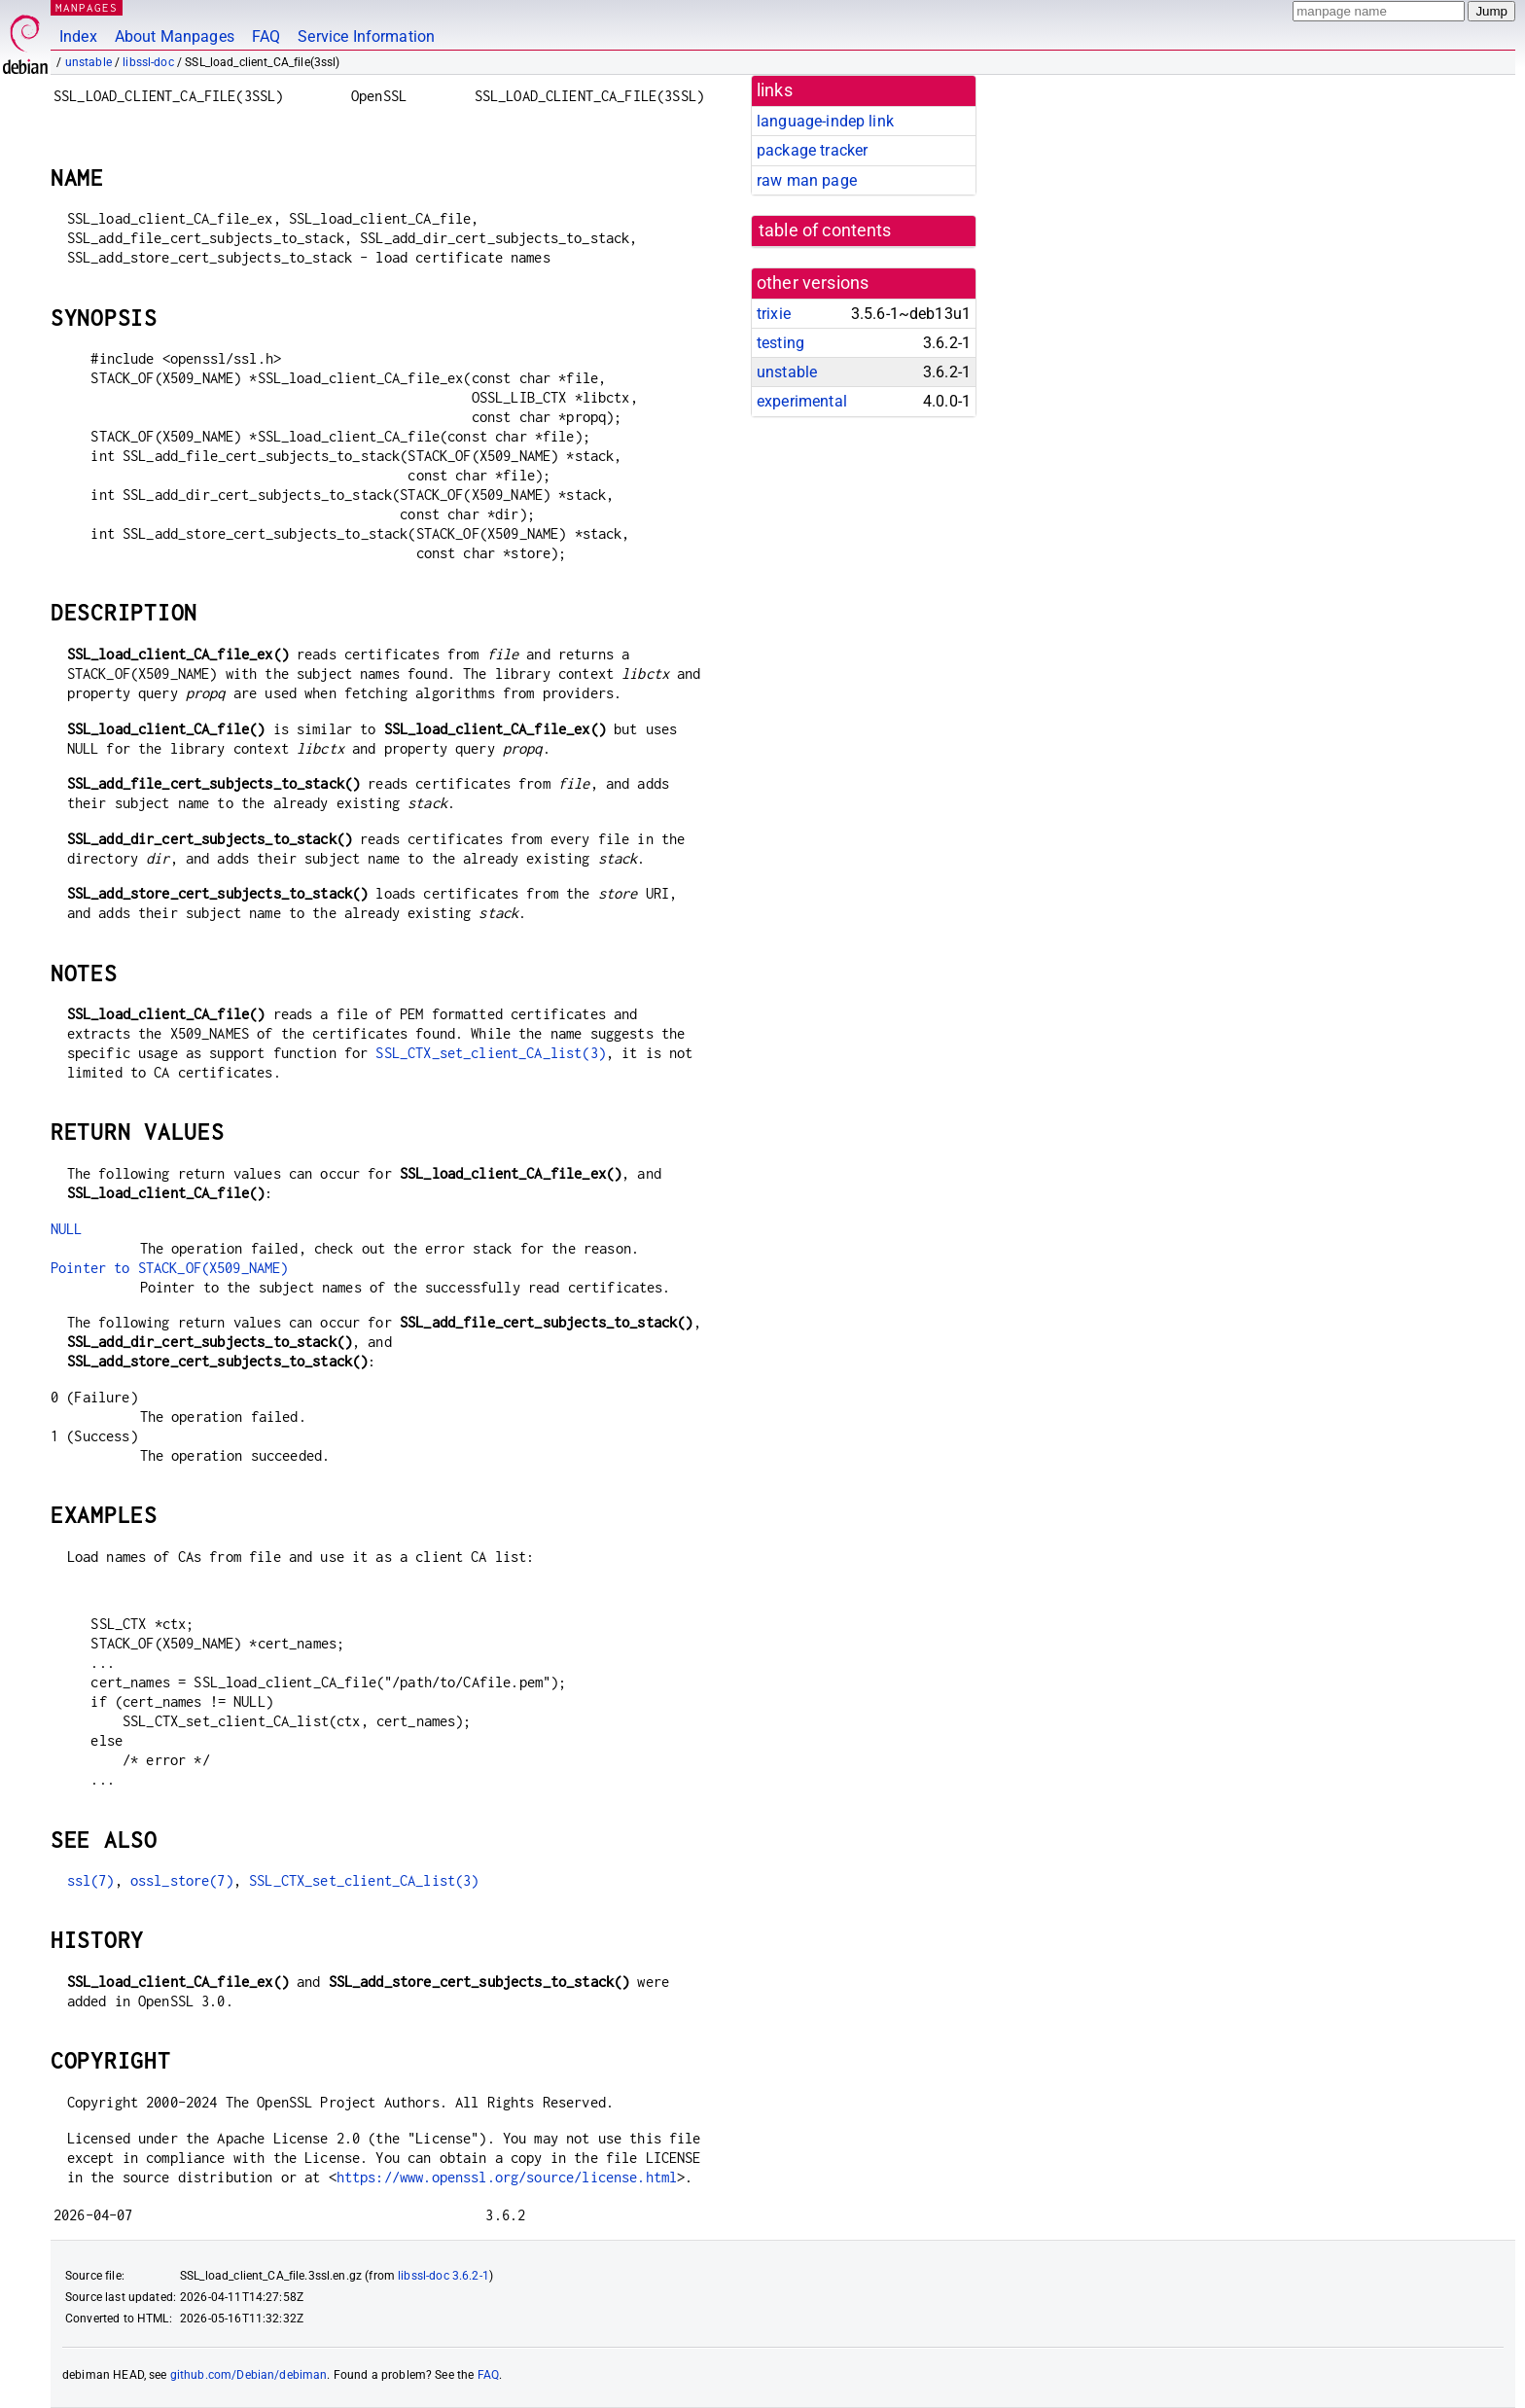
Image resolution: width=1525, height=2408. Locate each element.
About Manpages (174, 36)
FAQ (266, 36)
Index (78, 36)
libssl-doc (148, 62)
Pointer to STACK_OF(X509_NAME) (170, 1267)
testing (780, 343)
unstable (88, 62)
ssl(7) (91, 1880)
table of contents (825, 230)
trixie (774, 313)
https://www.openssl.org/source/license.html (507, 2177)
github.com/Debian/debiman (249, 2375)
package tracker (812, 150)
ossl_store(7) (181, 1880)
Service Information (366, 36)
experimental (802, 401)
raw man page (807, 180)
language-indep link (825, 121)
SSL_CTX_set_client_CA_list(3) (490, 1053)
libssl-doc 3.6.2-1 (443, 2276)
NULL (67, 1229)
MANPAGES (86, 7)
